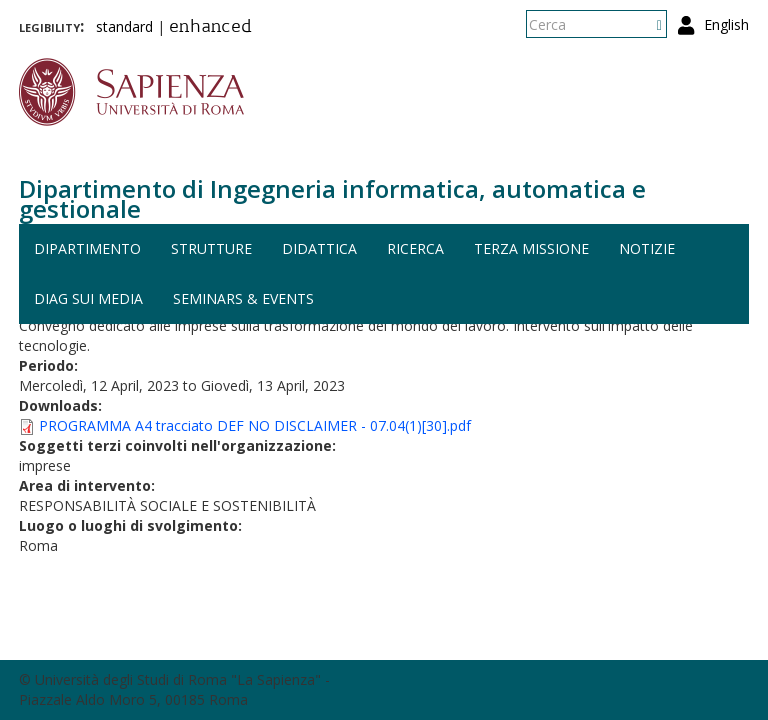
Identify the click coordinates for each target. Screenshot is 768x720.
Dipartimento (87, 248)
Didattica (319, 248)
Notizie (647, 248)
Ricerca (415, 248)
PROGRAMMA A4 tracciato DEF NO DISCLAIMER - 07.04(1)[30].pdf (255, 425)
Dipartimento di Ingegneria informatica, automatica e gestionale (332, 198)
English (726, 24)
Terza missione (531, 248)
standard (124, 26)
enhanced (210, 28)
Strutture (211, 248)
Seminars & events (243, 298)
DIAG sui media (88, 298)
